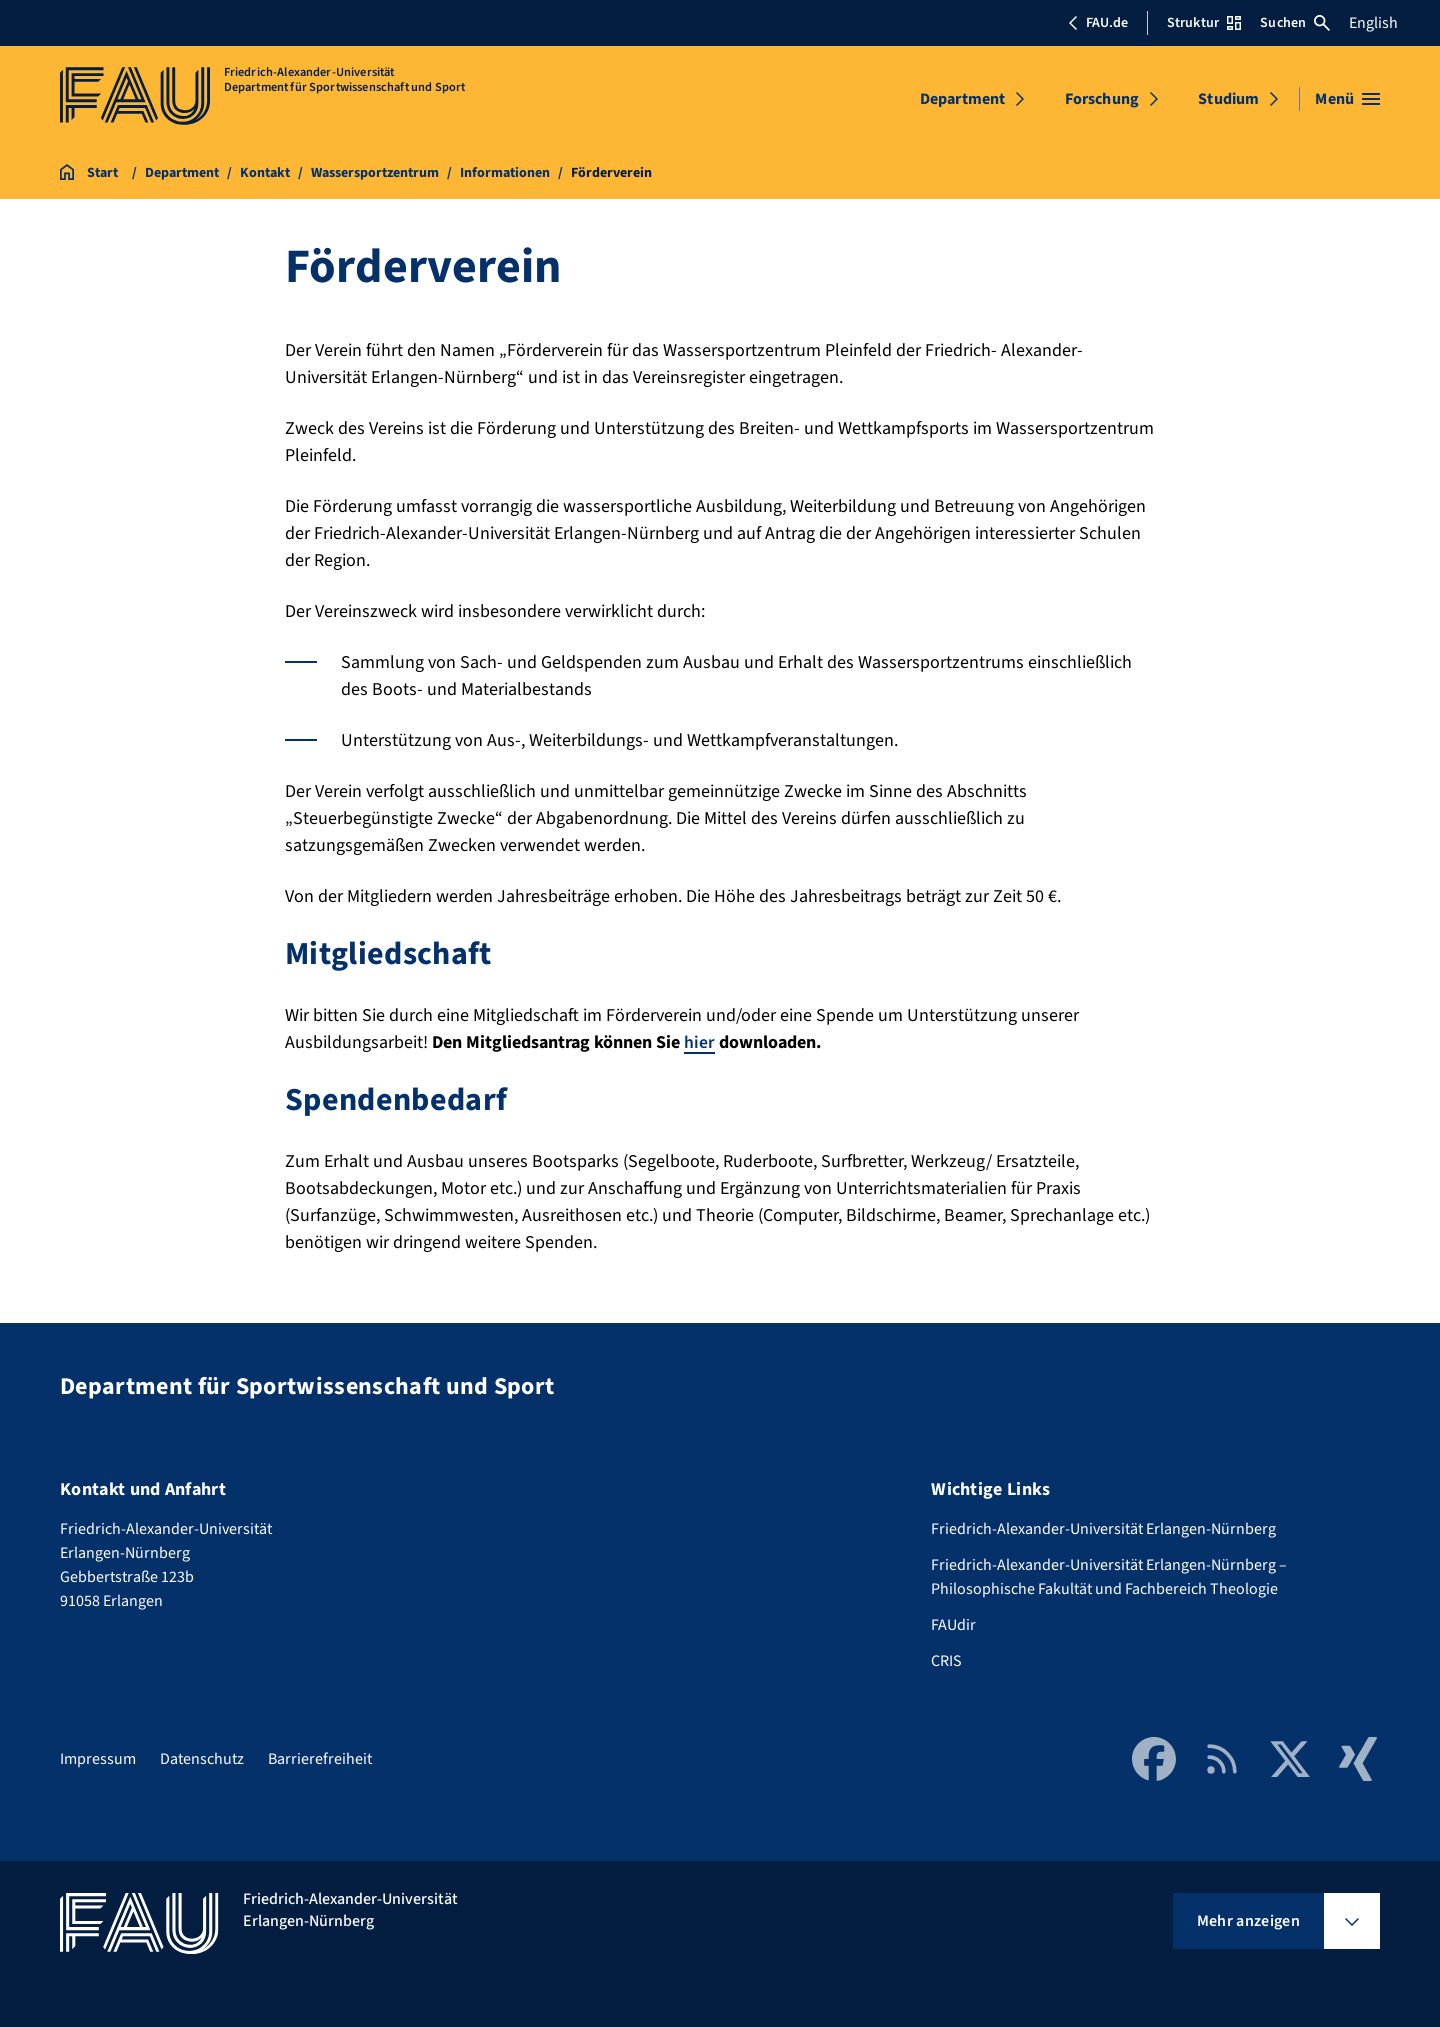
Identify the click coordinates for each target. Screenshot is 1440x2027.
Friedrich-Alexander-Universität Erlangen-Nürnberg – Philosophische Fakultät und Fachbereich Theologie (1109, 1577)
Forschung (1102, 99)
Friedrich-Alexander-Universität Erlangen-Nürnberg (1103, 1529)
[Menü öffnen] (1347, 99)
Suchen (1295, 23)
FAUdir (953, 1625)
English (1373, 23)
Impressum (98, 1759)
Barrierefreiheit (320, 1759)
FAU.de (1098, 23)
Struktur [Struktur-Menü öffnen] (1204, 23)
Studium (1228, 99)
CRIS (946, 1661)
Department (963, 99)
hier (699, 1042)
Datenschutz (202, 1759)
